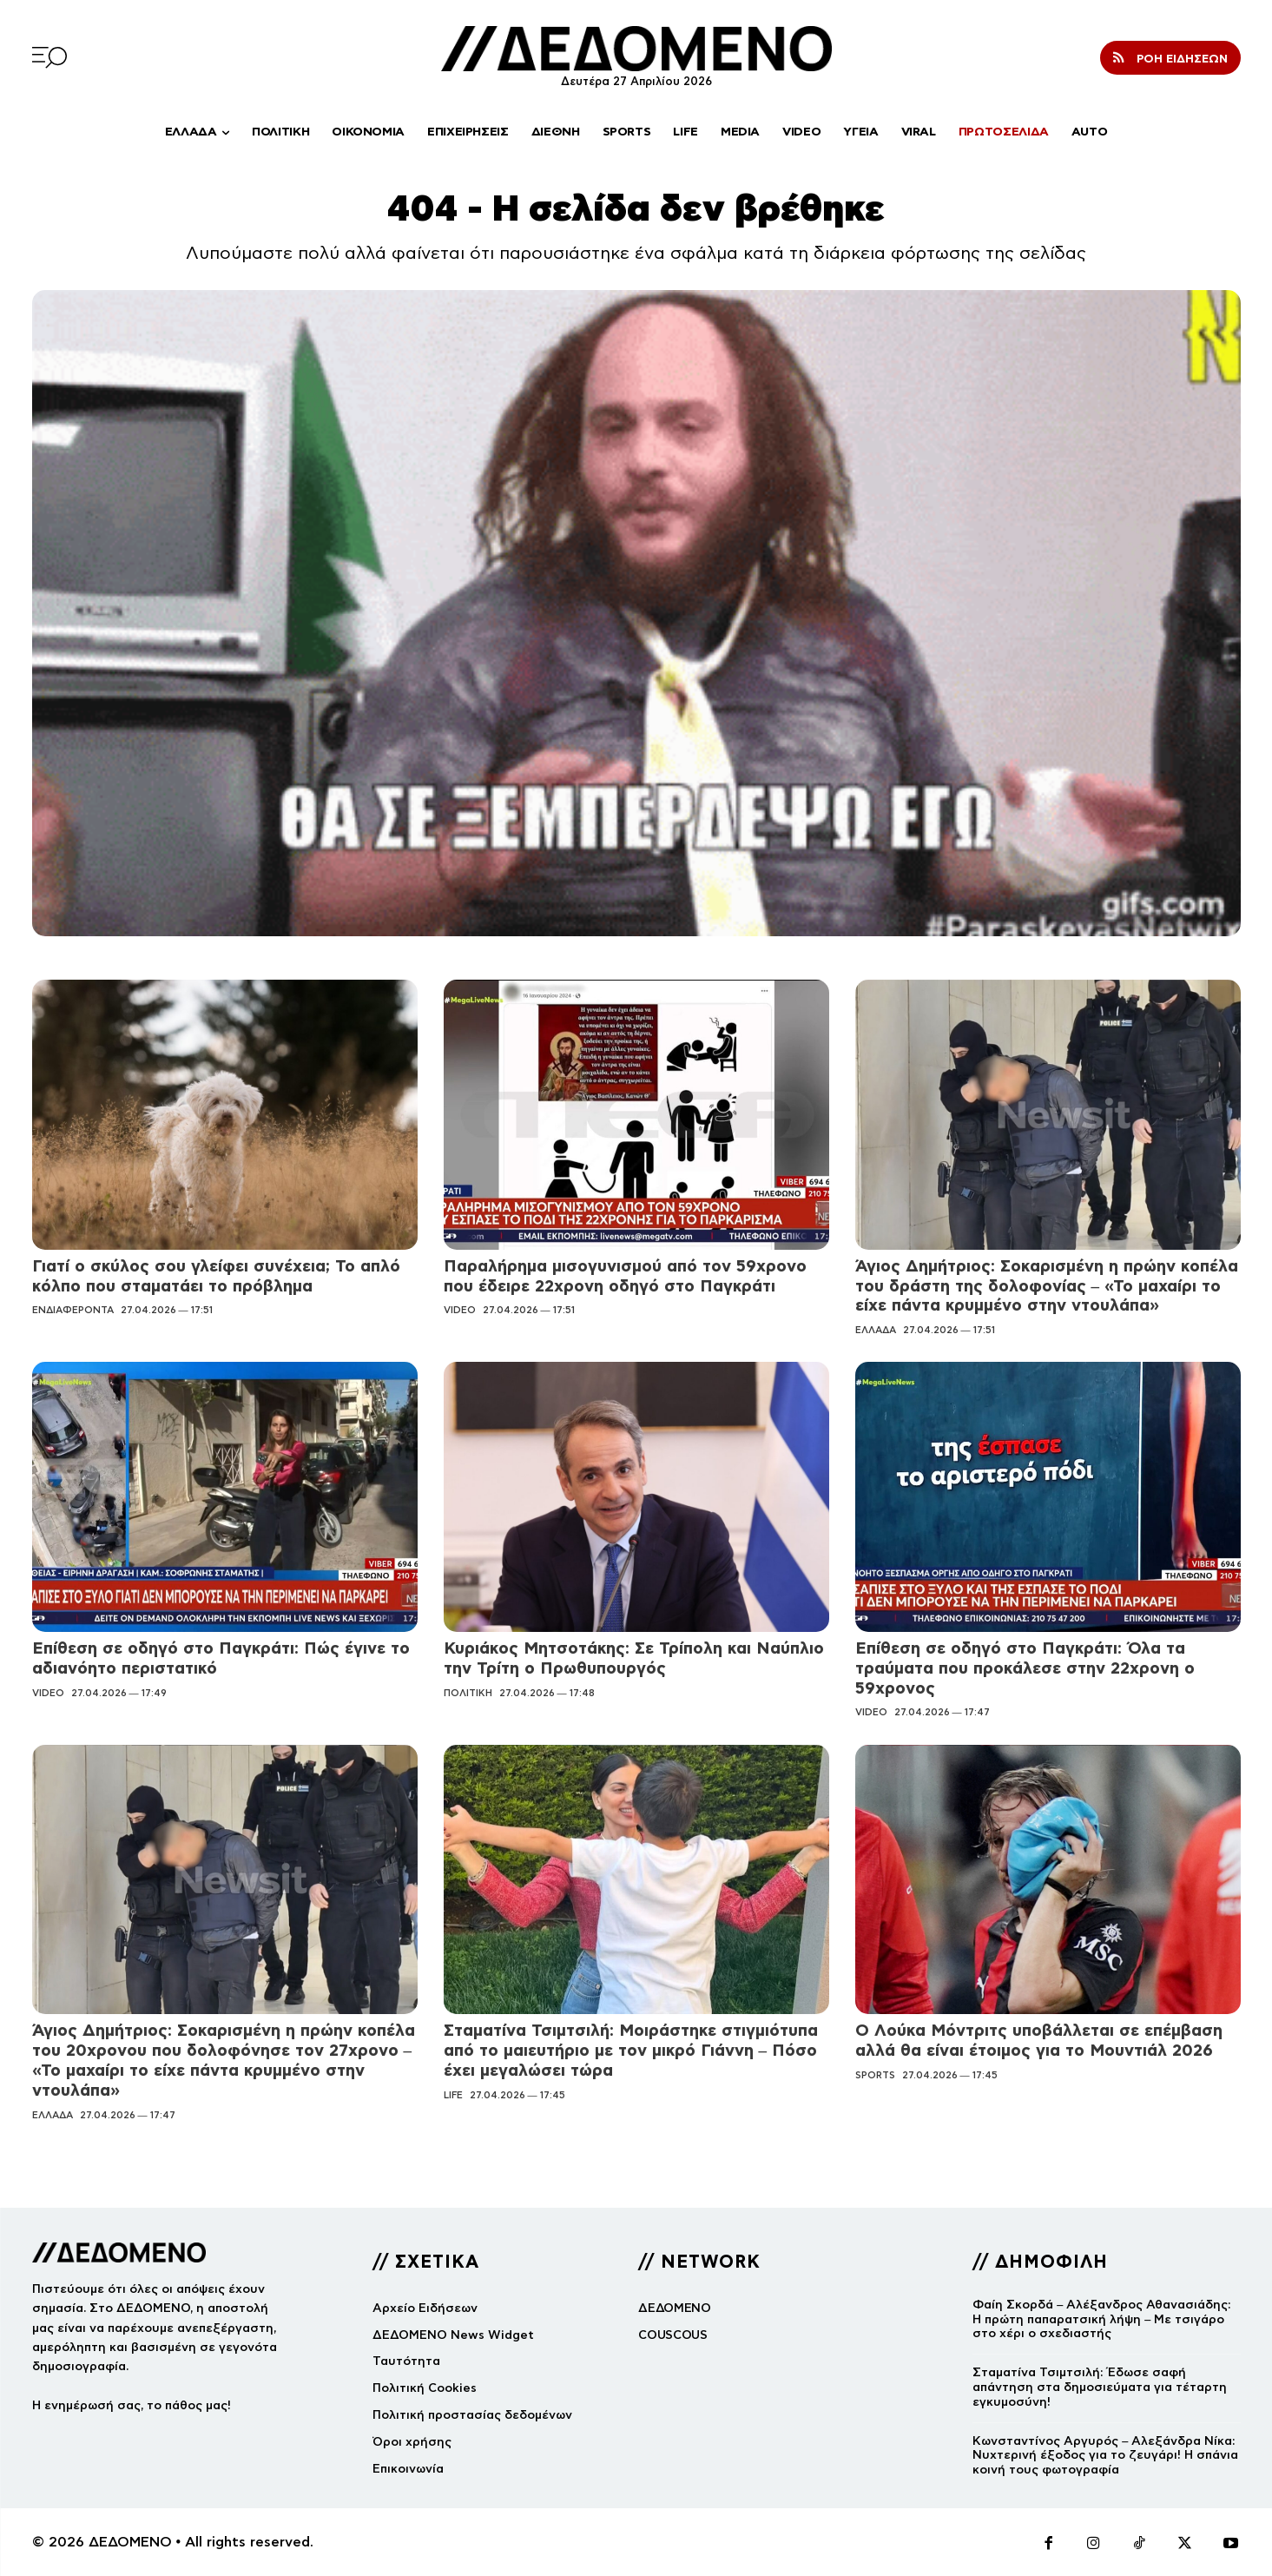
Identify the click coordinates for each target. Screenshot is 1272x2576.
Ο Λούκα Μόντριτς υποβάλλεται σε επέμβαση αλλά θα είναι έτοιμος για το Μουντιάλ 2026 (1039, 2040)
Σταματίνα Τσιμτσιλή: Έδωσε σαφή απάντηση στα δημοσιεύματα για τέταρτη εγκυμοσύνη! (1099, 2387)
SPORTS (875, 2075)
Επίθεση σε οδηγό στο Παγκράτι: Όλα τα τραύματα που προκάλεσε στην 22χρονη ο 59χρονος (1025, 1668)
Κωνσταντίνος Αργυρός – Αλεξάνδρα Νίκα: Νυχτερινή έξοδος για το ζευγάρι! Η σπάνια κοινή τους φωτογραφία (1105, 2455)
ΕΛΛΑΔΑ (875, 1329)
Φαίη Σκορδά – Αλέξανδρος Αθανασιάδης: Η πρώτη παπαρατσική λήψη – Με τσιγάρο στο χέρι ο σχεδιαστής (1101, 2319)
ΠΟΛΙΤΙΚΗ (468, 1693)
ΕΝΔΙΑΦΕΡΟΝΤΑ (73, 1310)
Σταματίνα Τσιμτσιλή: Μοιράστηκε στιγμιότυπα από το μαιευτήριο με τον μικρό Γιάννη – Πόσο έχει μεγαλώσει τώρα (631, 2050)
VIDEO (460, 1310)
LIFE (453, 2095)
